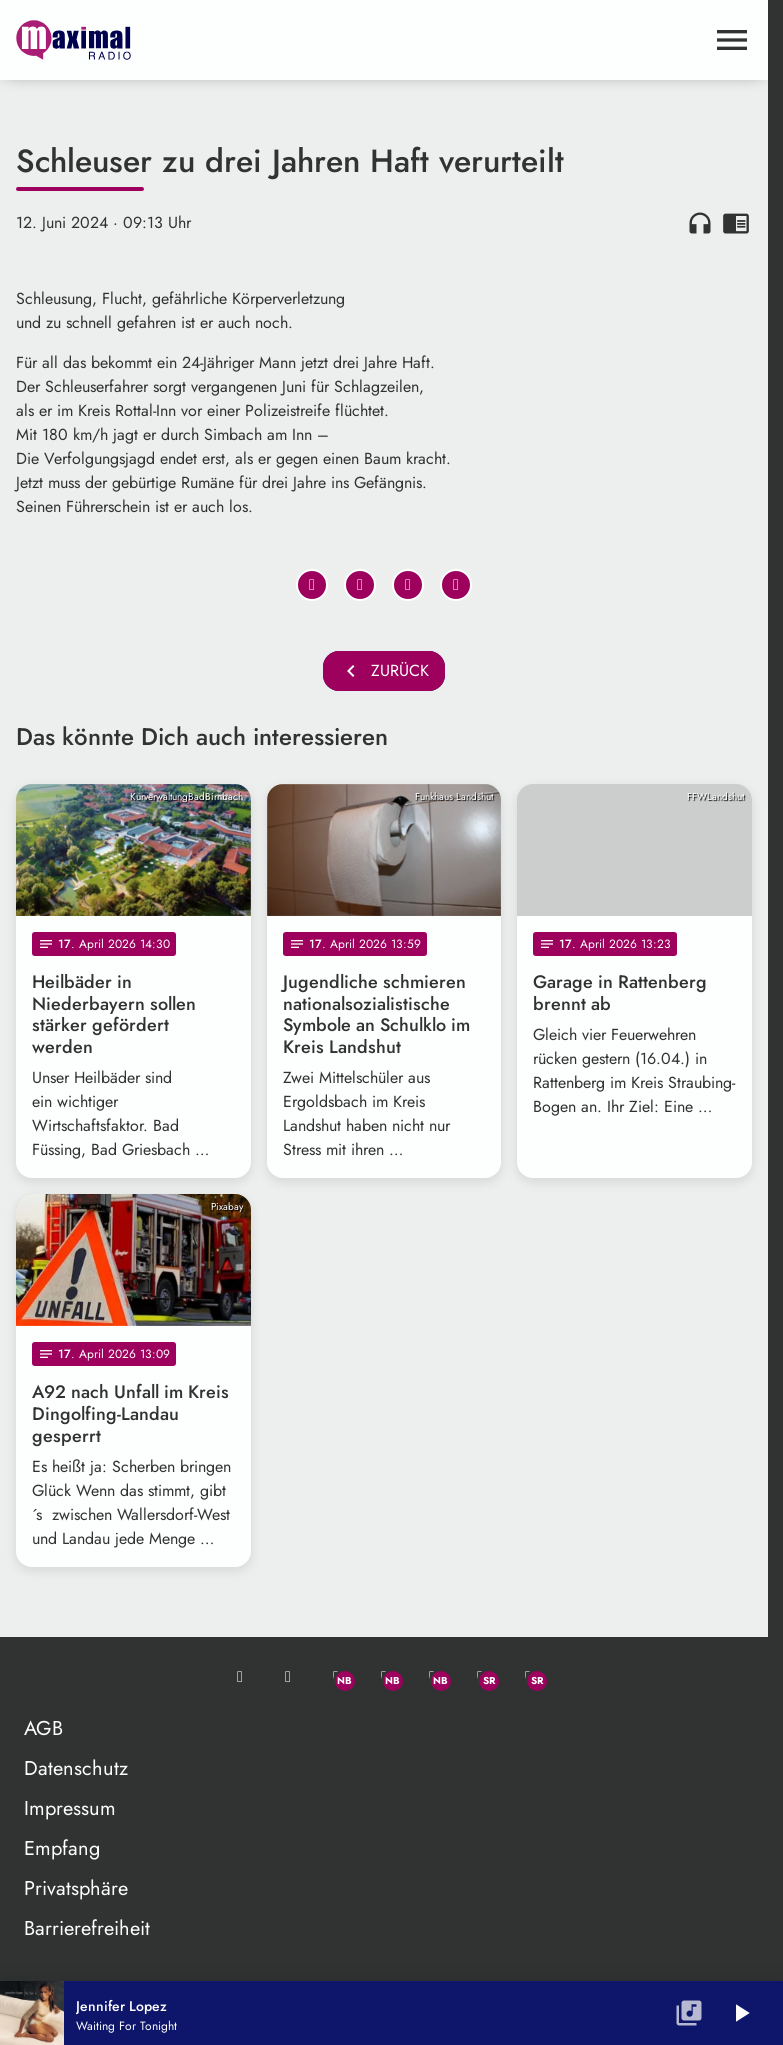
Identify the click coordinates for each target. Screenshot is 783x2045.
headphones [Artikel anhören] (700, 223)
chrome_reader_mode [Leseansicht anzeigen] (736, 223)
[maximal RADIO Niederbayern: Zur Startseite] (200, 40)
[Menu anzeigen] (732, 40)
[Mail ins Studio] (240, 1677)
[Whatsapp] (336, 1677)
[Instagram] (432, 1677)
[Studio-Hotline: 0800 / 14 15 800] (288, 1677)
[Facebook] (384, 1677)
